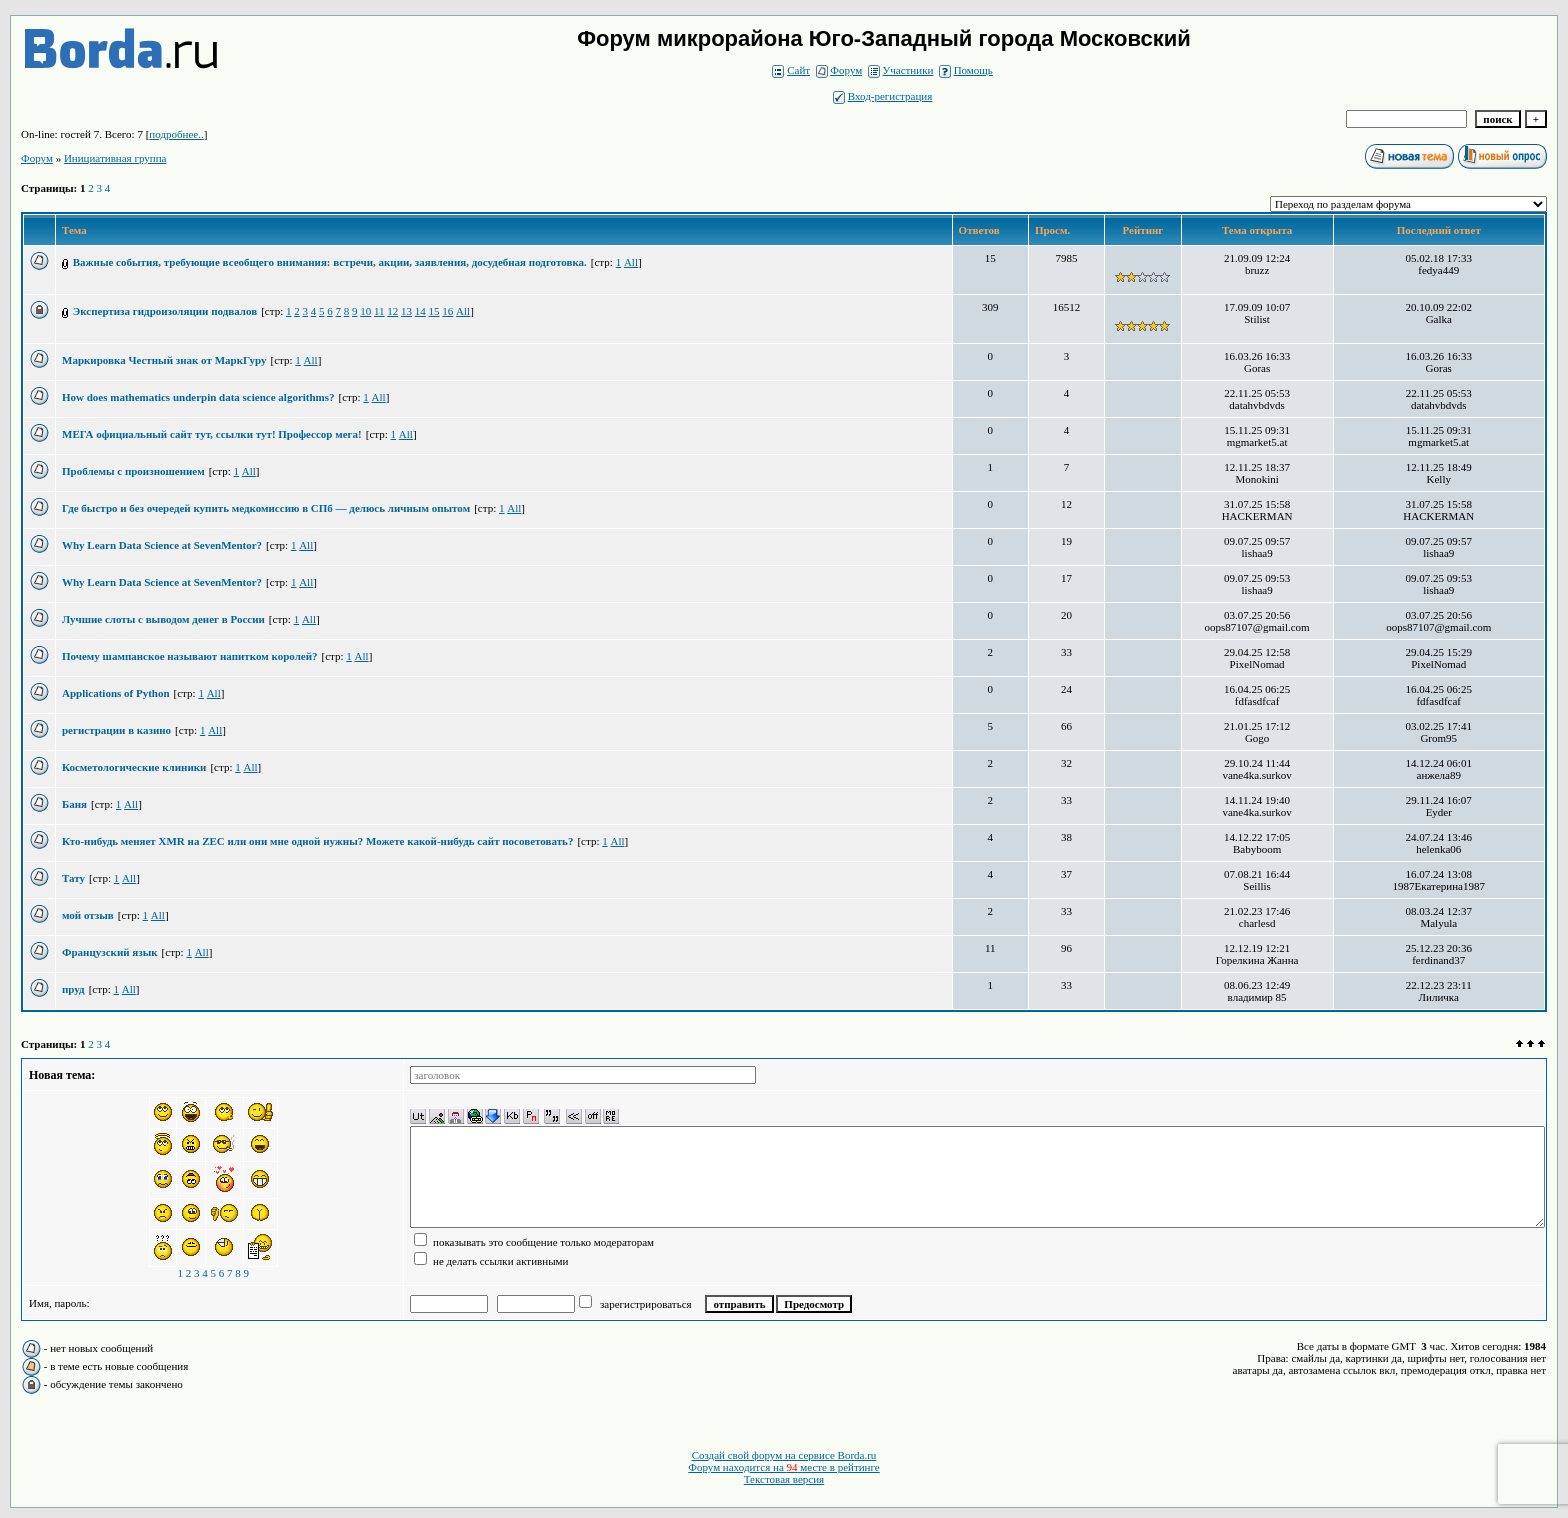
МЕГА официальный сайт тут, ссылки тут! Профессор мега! (212, 434)
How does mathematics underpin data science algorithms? (198, 397)
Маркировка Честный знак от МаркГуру (164, 360)
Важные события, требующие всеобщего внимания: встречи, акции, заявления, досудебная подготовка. (330, 262)
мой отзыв (88, 915)
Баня (74, 804)
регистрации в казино (116, 730)
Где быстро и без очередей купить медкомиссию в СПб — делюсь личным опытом (266, 508)
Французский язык (110, 952)
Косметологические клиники (134, 767)
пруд (73, 989)
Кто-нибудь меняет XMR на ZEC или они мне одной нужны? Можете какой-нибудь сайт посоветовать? (317, 841)
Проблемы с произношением (133, 471)
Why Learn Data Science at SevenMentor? (162, 545)
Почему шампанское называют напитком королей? (190, 656)
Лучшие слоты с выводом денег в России (163, 619)
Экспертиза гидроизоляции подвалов (165, 311)
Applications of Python (116, 693)
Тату (73, 878)
